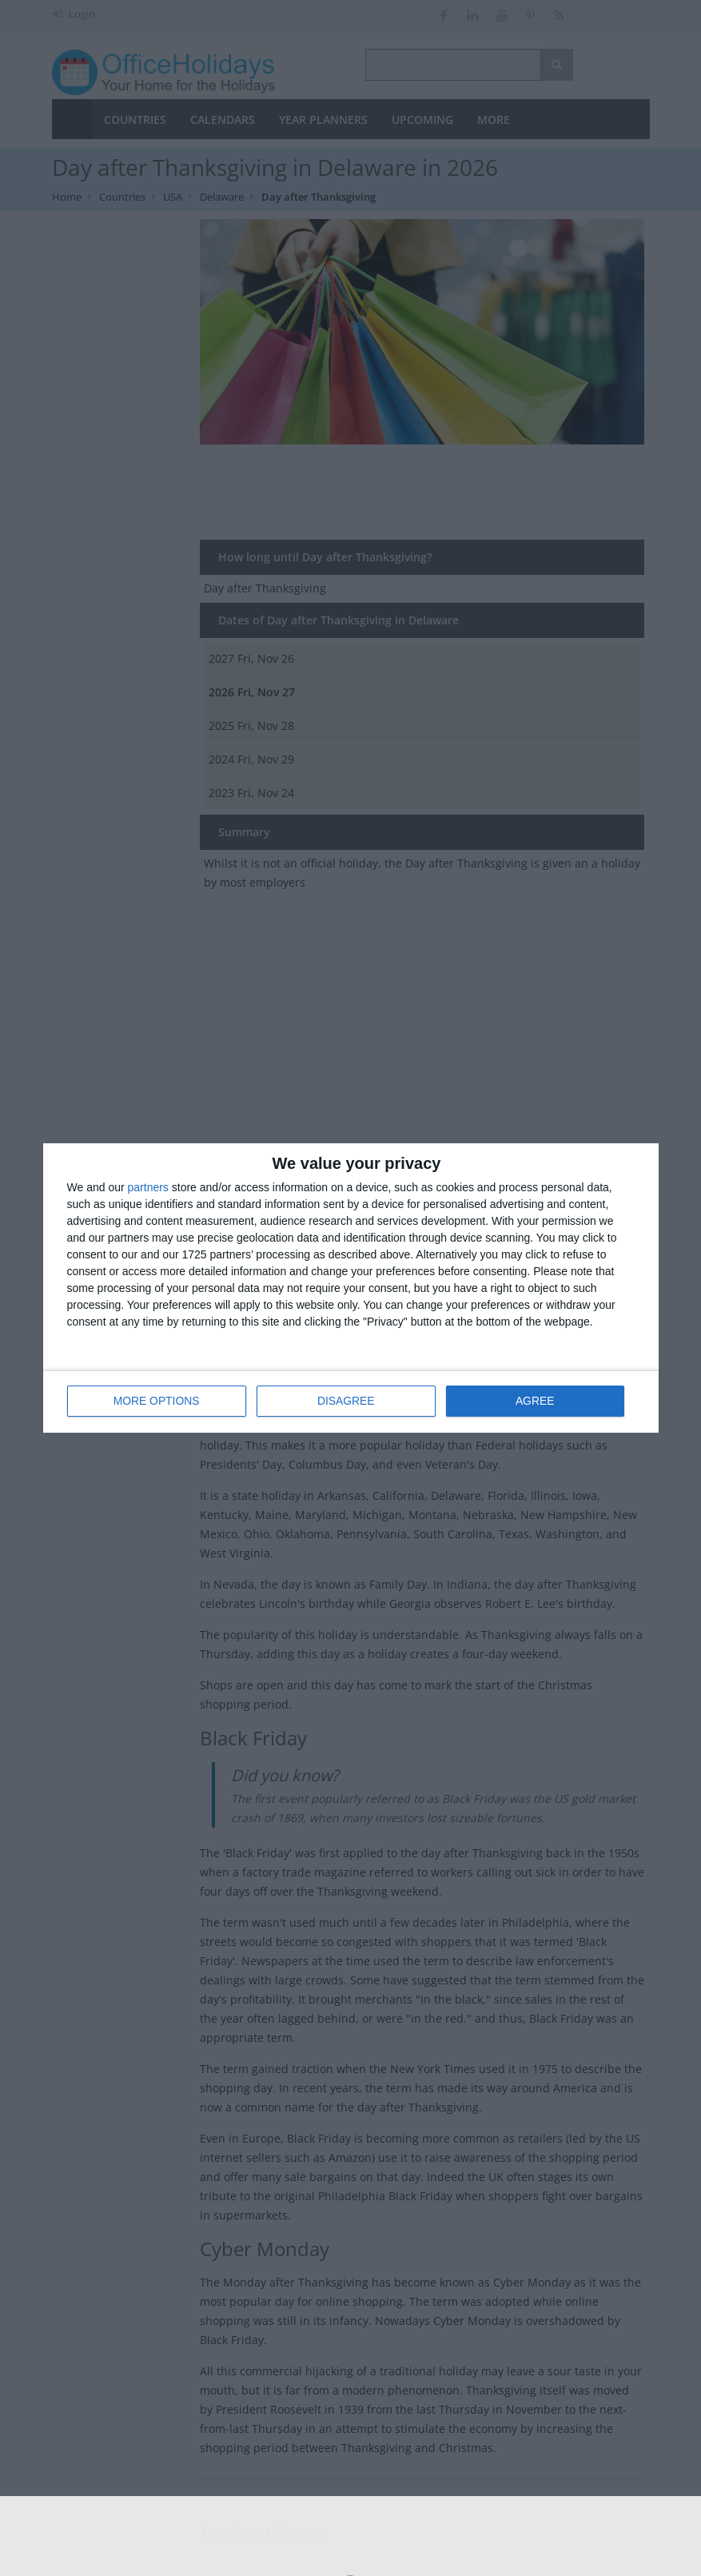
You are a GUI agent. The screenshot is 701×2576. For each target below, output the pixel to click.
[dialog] (351, 1288)
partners (148, 1188)
